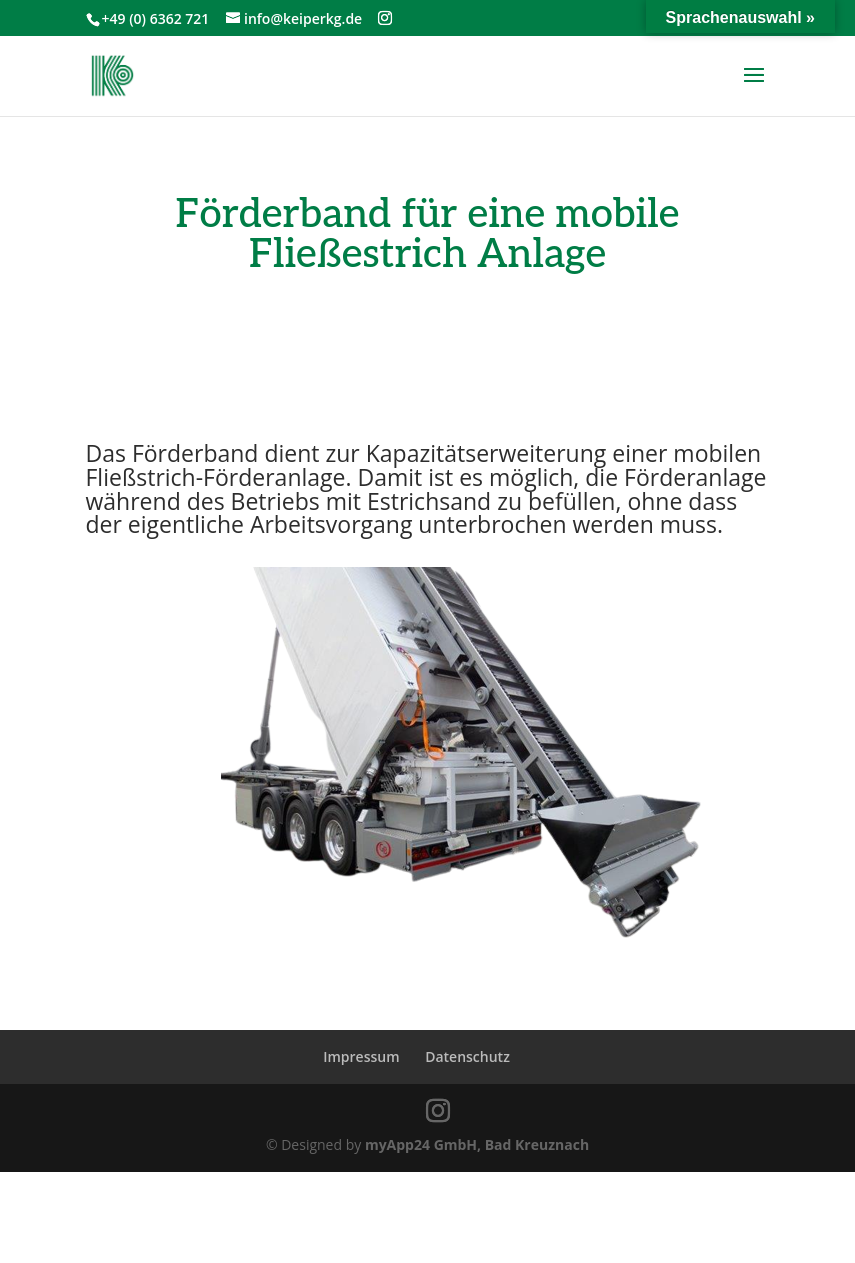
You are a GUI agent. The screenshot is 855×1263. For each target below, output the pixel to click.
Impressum (361, 1056)
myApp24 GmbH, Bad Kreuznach (477, 1144)
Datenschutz (467, 1056)
